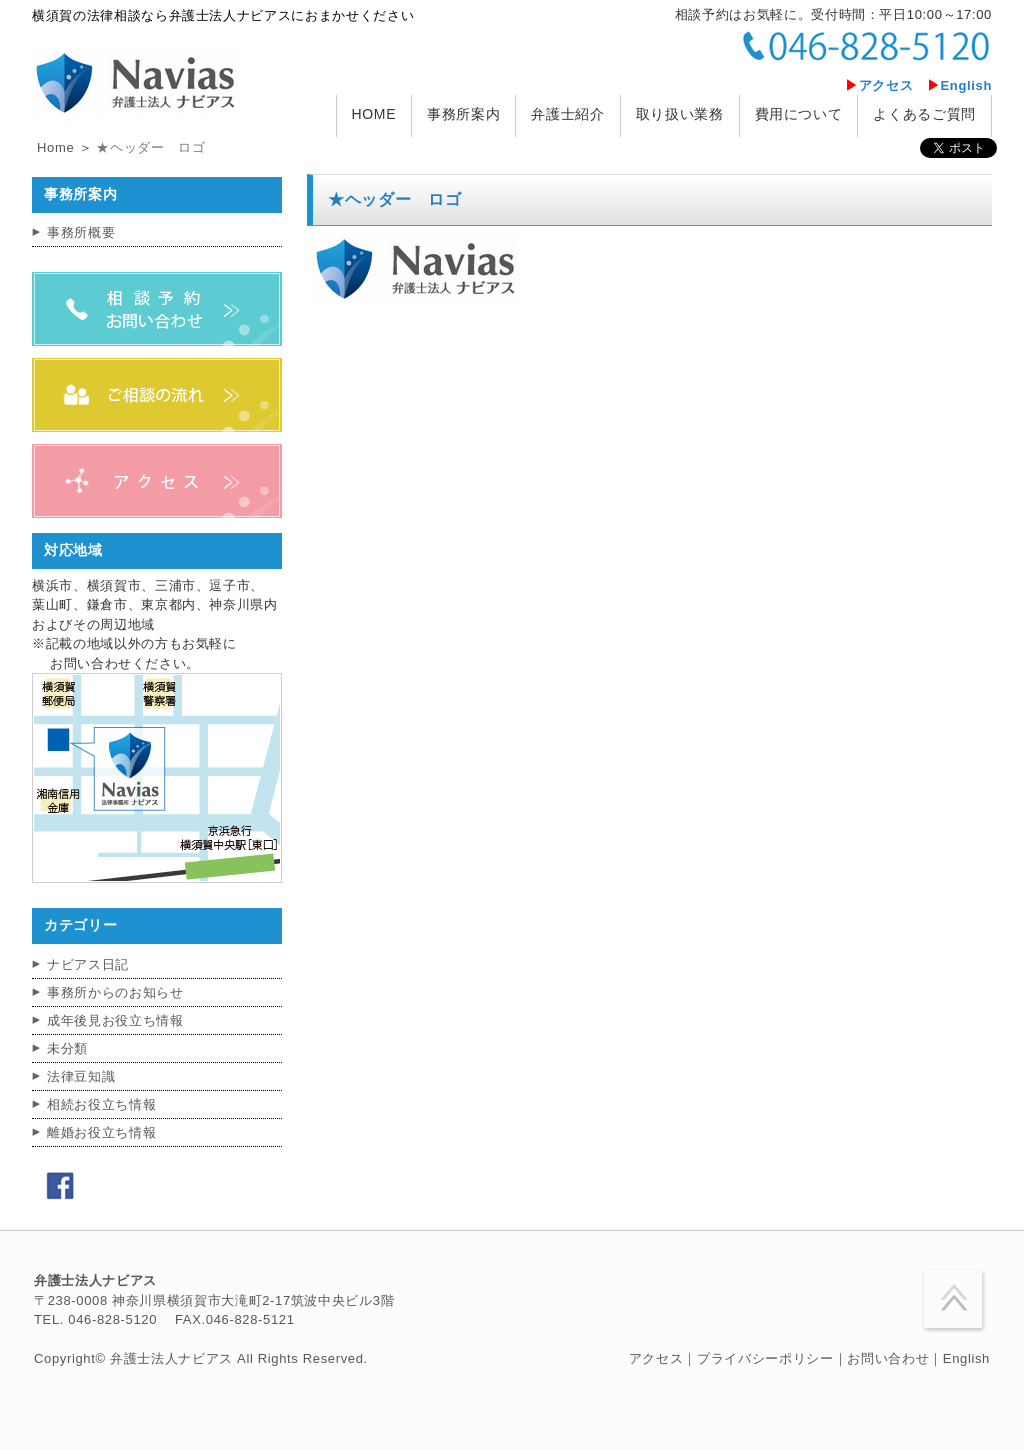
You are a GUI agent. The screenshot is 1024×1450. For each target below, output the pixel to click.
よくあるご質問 (924, 114)
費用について (799, 114)
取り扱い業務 (680, 114)
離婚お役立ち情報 (101, 1132)
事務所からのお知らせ (115, 992)
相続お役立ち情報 (101, 1104)
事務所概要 (81, 232)
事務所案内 (463, 114)
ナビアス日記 (88, 964)
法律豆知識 (81, 1076)
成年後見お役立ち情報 (115, 1020)
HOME (374, 114)
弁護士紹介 (567, 114)
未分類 (67, 1048)
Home (55, 147)
